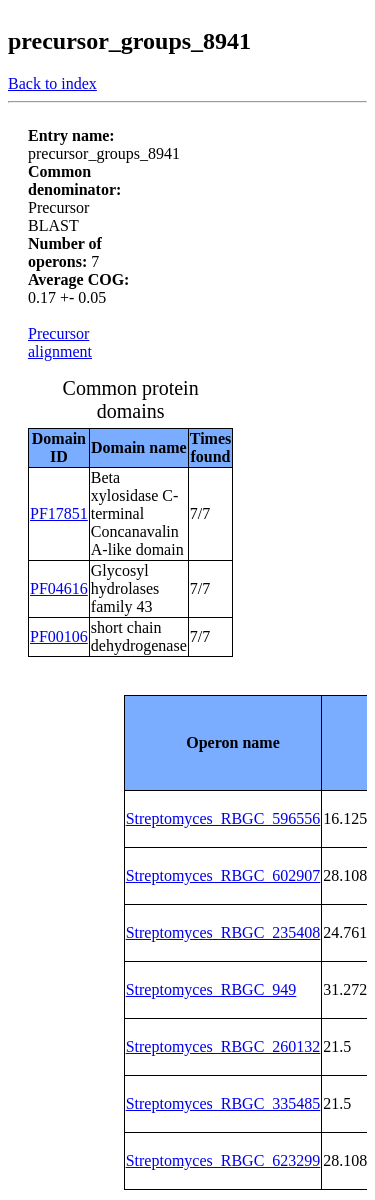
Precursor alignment (60, 342)
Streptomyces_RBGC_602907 (223, 875)
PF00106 (59, 636)
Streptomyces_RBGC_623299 (223, 1160)
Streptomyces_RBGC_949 (211, 989)
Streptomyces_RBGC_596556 (223, 818)
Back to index (52, 83)
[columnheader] (223, 742)
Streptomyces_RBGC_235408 (223, 932)
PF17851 (59, 513)
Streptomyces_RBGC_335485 (223, 1103)
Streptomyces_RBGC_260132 (223, 1046)
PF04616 (59, 588)
